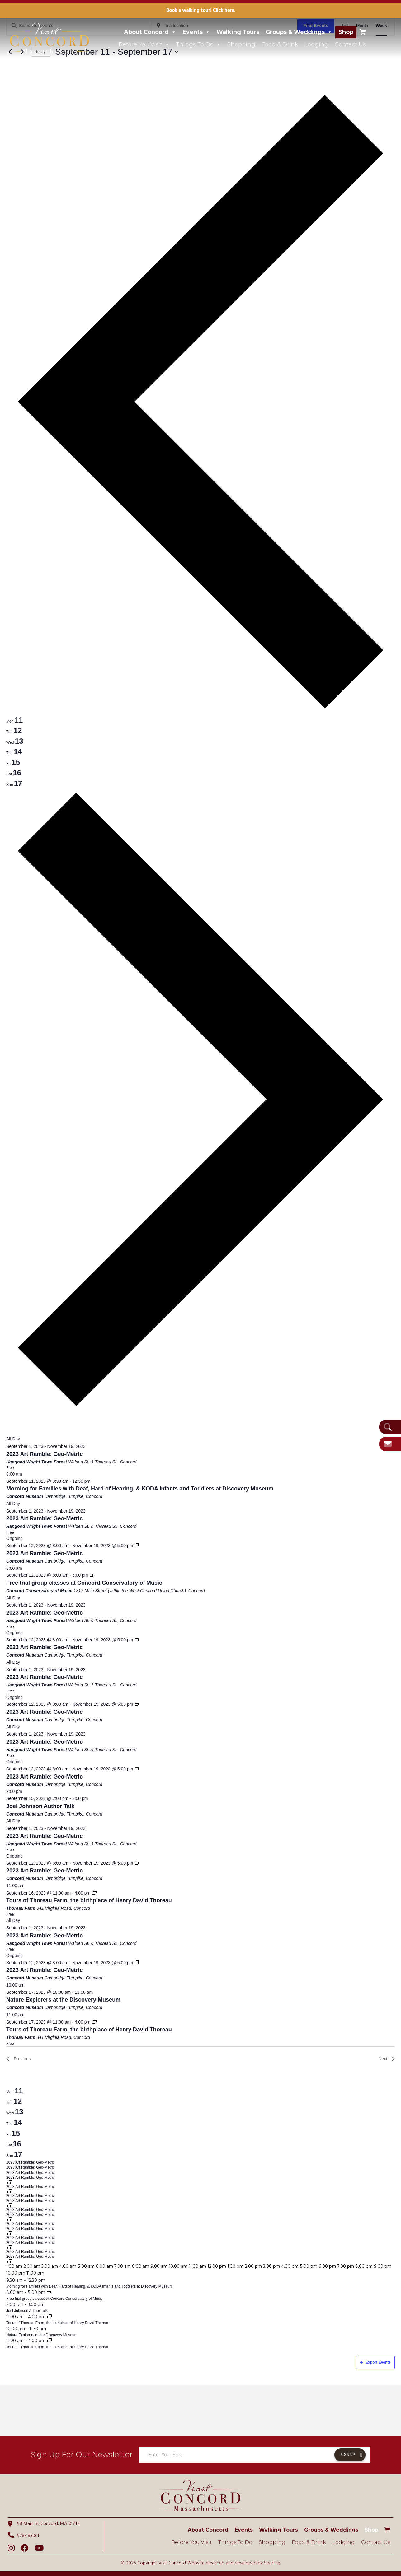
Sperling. (272, 2563)
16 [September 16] (17, 2144)
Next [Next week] (386, 2058)
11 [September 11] (19, 2090)
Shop (345, 32)
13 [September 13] (19, 2112)
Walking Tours (237, 32)
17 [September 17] (18, 2154)
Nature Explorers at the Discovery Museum (63, 2000)
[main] (200, 1192)
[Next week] (200, 1409)
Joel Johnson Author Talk (40, 1806)
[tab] (14, 720)
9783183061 (23, 2535)
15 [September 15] (16, 2133)
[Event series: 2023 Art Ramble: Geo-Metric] (137, 1545)
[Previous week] (200, 711)
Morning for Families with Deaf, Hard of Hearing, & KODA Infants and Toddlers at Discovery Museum (139, 1489)
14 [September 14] (18, 2122)
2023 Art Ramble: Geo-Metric (44, 1454)
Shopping (241, 44)
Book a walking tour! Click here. (200, 11)
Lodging (316, 44)
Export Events (375, 2362)
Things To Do (198, 44)
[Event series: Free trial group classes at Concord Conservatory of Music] (92, 1575)
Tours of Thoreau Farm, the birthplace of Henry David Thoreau (89, 1900)
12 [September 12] (18, 2101)
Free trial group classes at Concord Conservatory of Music (84, 1583)
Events (196, 32)
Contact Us (350, 44)
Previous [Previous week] (18, 2058)
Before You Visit (144, 44)
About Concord (150, 32)
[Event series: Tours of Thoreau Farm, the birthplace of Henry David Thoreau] (94, 1892)
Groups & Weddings (299, 32)
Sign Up (348, 2455)
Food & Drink (280, 44)
